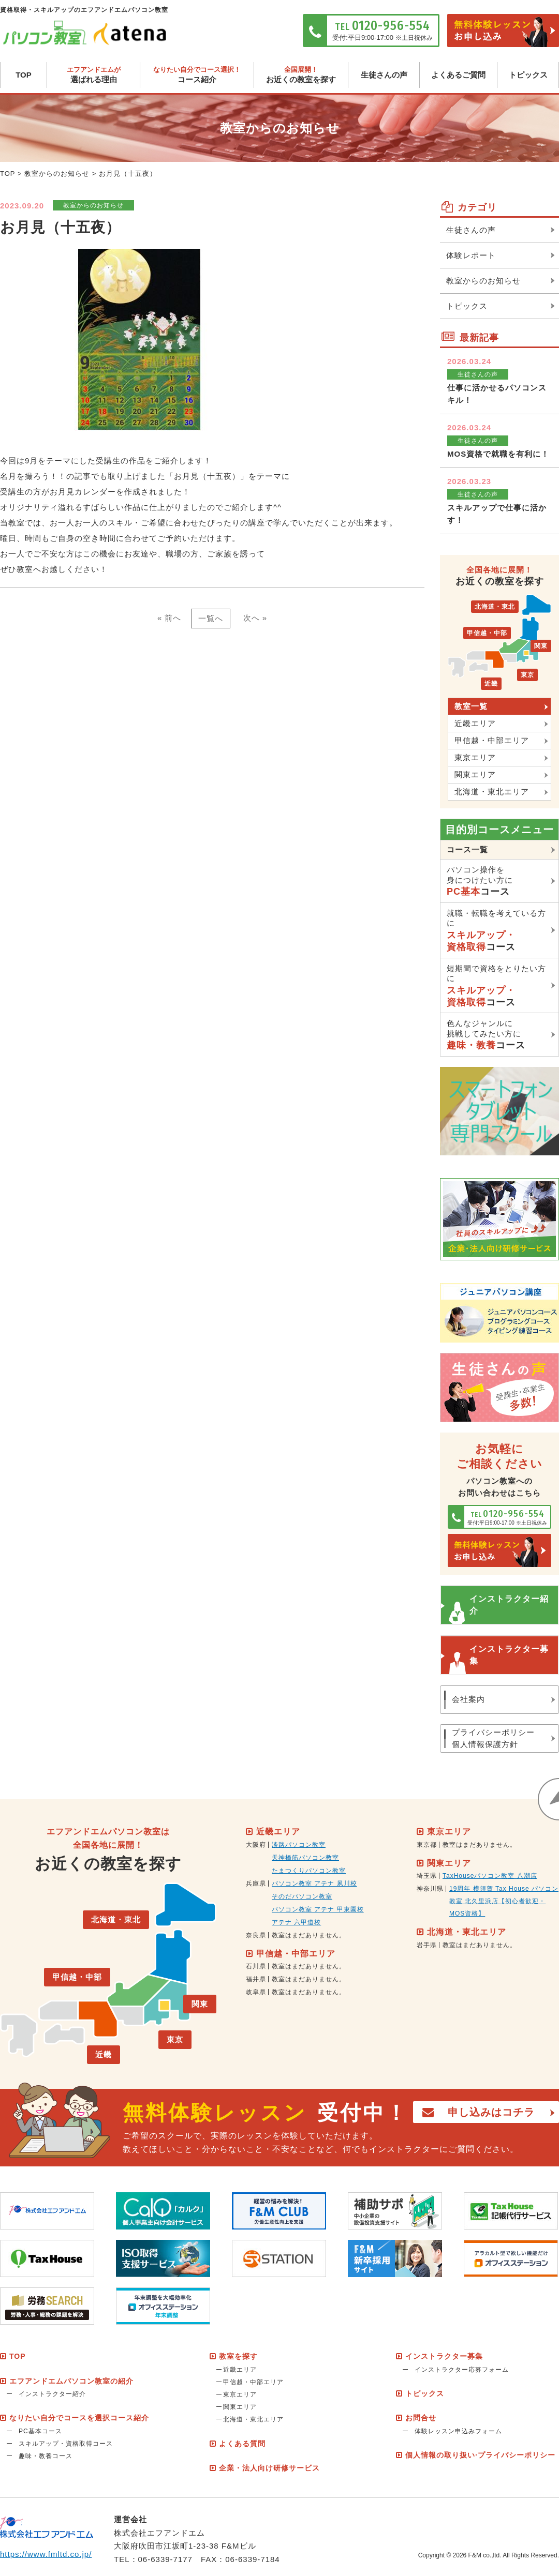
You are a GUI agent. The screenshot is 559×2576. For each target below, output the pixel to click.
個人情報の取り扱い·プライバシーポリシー (480, 2455)
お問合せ (420, 2418)
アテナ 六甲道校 (296, 1922)
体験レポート (471, 255)
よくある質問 (242, 2443)
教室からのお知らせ (57, 173)
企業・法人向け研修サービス (269, 2468)
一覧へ (210, 618)
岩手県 (427, 1945)
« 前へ (169, 617)
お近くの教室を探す (301, 75)
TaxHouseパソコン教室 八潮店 (490, 1875)
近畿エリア (475, 723)
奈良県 (256, 1935)
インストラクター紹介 (509, 1604)
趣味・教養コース (45, 2456)
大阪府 (256, 1845)
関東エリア (475, 774)
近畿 (491, 683)
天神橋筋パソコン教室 (305, 1857)
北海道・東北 (495, 606)
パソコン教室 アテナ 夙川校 (314, 1883)
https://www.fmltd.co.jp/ (46, 2554)
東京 (527, 675)
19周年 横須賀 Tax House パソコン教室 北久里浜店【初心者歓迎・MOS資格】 (503, 1901)
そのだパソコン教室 (302, 1896)
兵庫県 (256, 1883)
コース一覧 (467, 849)
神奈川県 (430, 1889)
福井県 (256, 1979)
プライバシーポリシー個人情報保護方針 (493, 1738)
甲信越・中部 (487, 633)
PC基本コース (40, 2431)
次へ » (255, 617)
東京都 (427, 1845)
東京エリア (475, 757)
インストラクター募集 (509, 1655)
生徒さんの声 (384, 74)
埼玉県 (427, 1876)
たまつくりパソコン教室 (309, 1870)
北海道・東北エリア (491, 791)
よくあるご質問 (458, 74)
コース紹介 (197, 75)
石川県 (256, 1966)
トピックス (528, 74)
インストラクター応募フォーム (462, 2369)
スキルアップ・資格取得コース (66, 2443)
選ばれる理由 (93, 75)
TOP (24, 74)
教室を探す (238, 2356)
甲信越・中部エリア (491, 740)
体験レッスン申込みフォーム (458, 2431)
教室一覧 (471, 706)
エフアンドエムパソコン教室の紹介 (71, 2381)
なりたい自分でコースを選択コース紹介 (79, 2418)
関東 (541, 646)
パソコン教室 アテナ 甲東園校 (318, 1909)
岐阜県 (256, 1992)
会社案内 (468, 1699)
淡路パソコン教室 (299, 1844)
